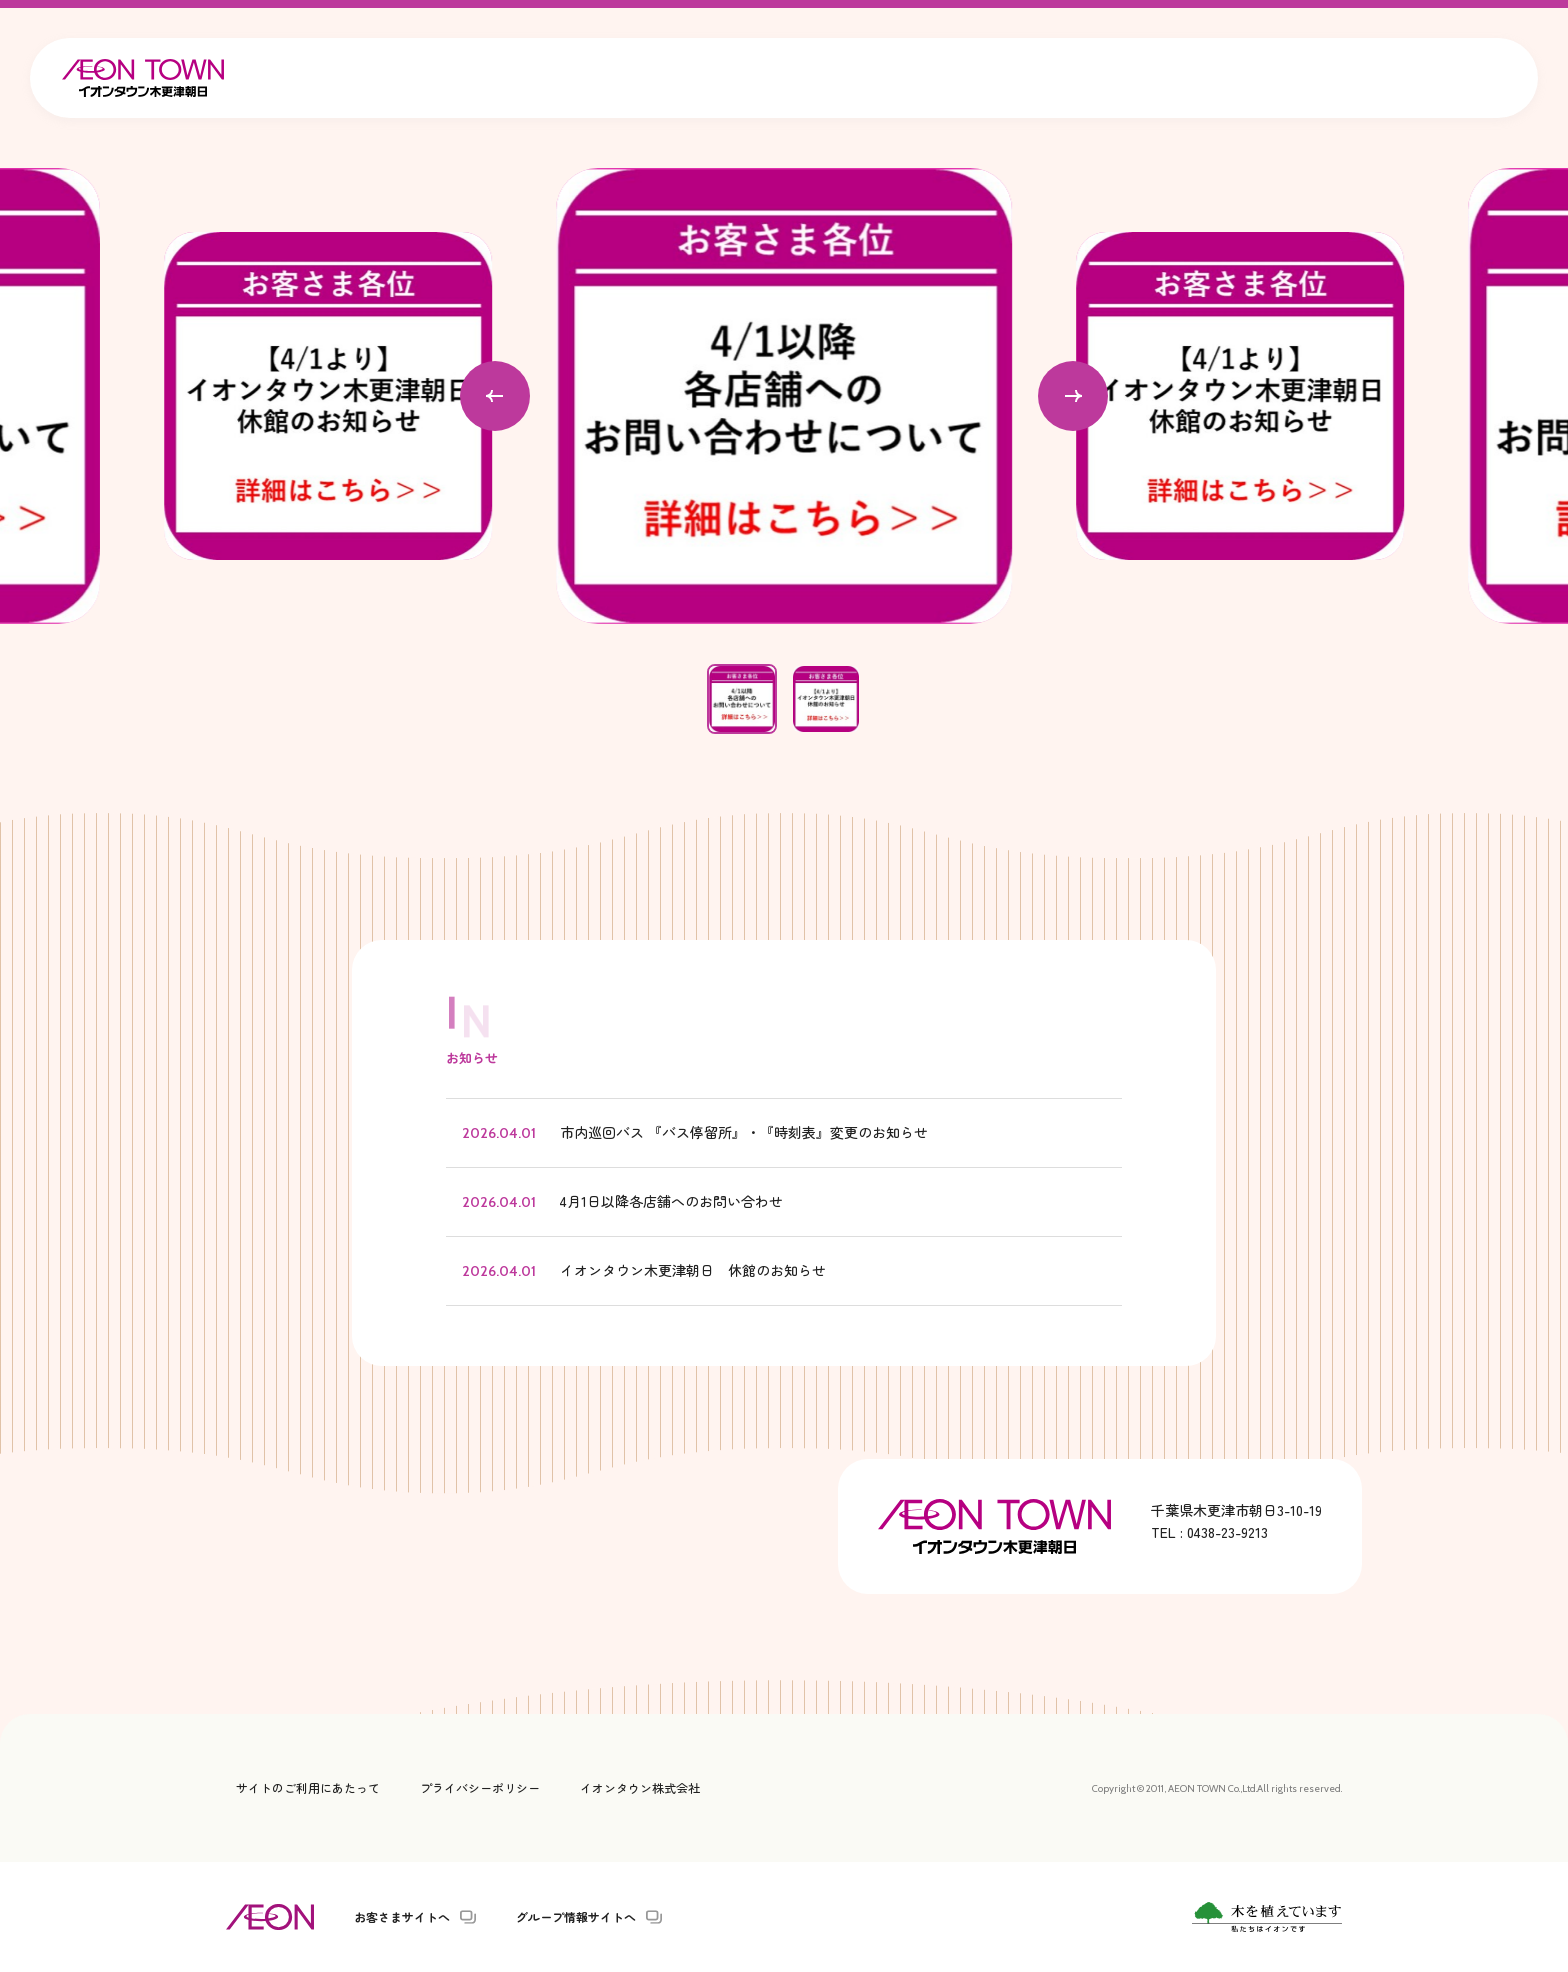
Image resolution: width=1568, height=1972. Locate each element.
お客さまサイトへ (402, 1917)
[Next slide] (1073, 396)
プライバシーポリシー (480, 1787)
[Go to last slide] (495, 396)
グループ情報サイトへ (576, 1917)
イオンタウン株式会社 (640, 1787)
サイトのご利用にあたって (308, 1787)
